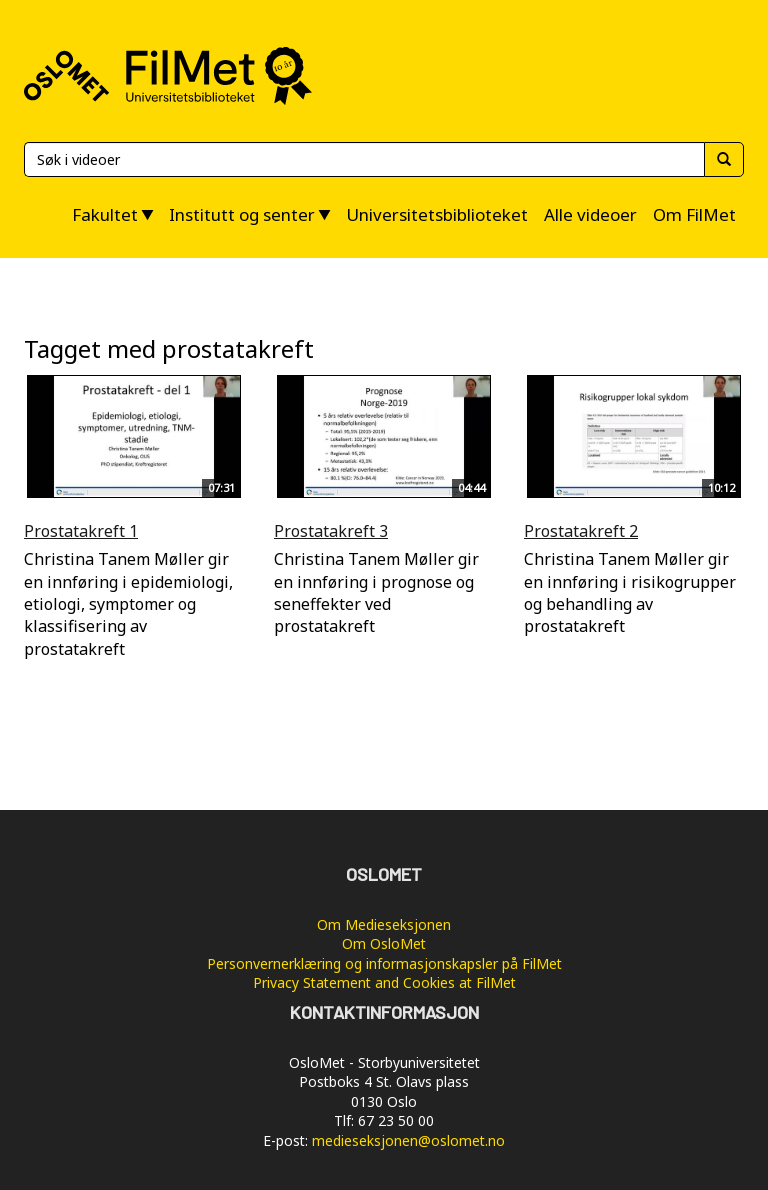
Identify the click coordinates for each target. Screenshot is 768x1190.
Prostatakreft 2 (581, 531)
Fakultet (105, 214)
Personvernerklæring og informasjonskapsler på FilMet (384, 963)
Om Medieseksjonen (384, 924)
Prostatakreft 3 (331, 531)
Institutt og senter (242, 214)
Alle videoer (590, 214)
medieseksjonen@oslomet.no (408, 1140)
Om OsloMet (384, 943)
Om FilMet (694, 214)
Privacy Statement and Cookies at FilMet (384, 982)
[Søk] (364, 159)
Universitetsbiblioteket (437, 214)
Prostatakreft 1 (81, 531)
